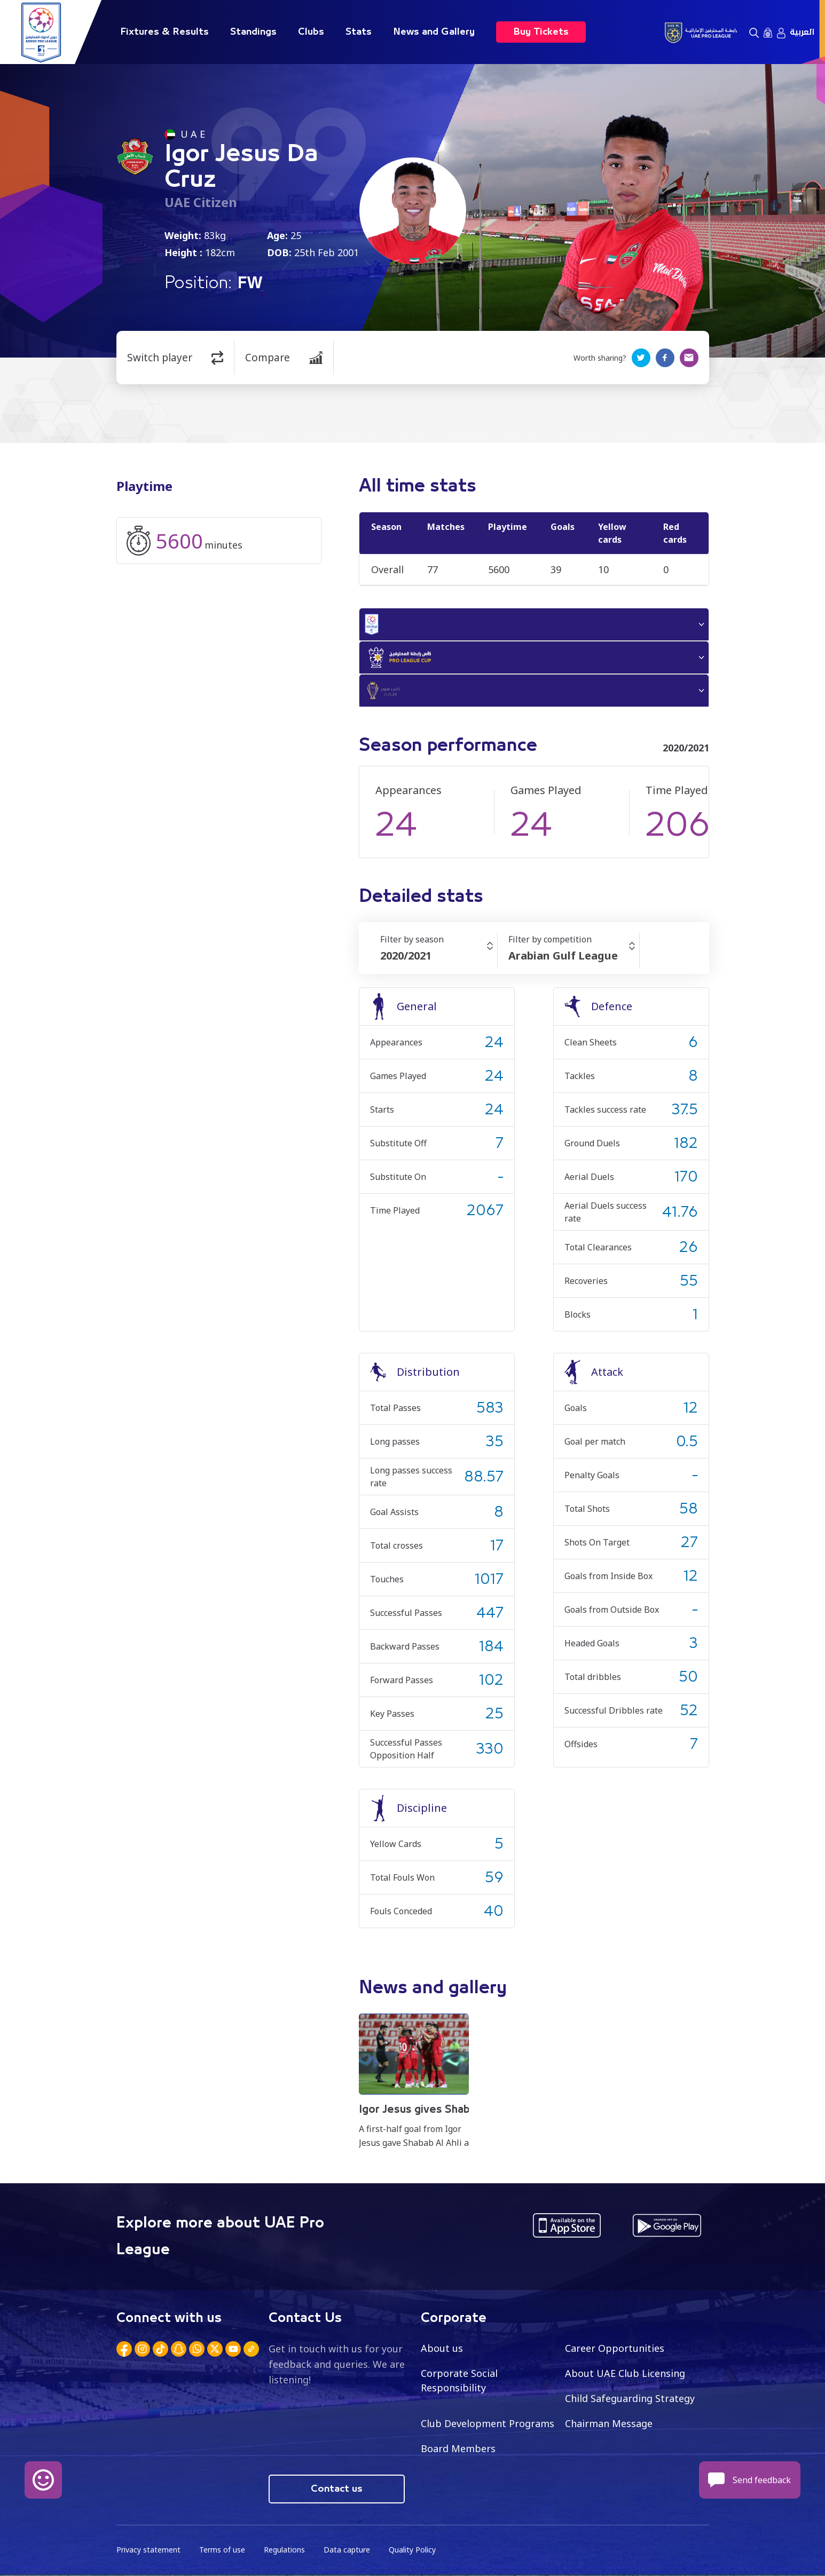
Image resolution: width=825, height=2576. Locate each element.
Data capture (347, 2550)
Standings (253, 32)
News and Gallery (434, 32)
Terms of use (222, 2550)
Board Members (458, 2448)
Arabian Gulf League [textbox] (563, 955)
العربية (802, 32)
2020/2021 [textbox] (405, 955)
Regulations (284, 2550)
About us (442, 2348)
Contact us (337, 2489)
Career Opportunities (614, 2348)
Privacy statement (148, 2550)
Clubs (311, 32)
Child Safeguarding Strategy (630, 2398)
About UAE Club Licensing (625, 2373)
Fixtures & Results (164, 32)
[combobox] (438, 955)
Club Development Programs (487, 2423)
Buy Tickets (541, 32)
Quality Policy (412, 2550)
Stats (358, 32)
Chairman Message (609, 2423)
